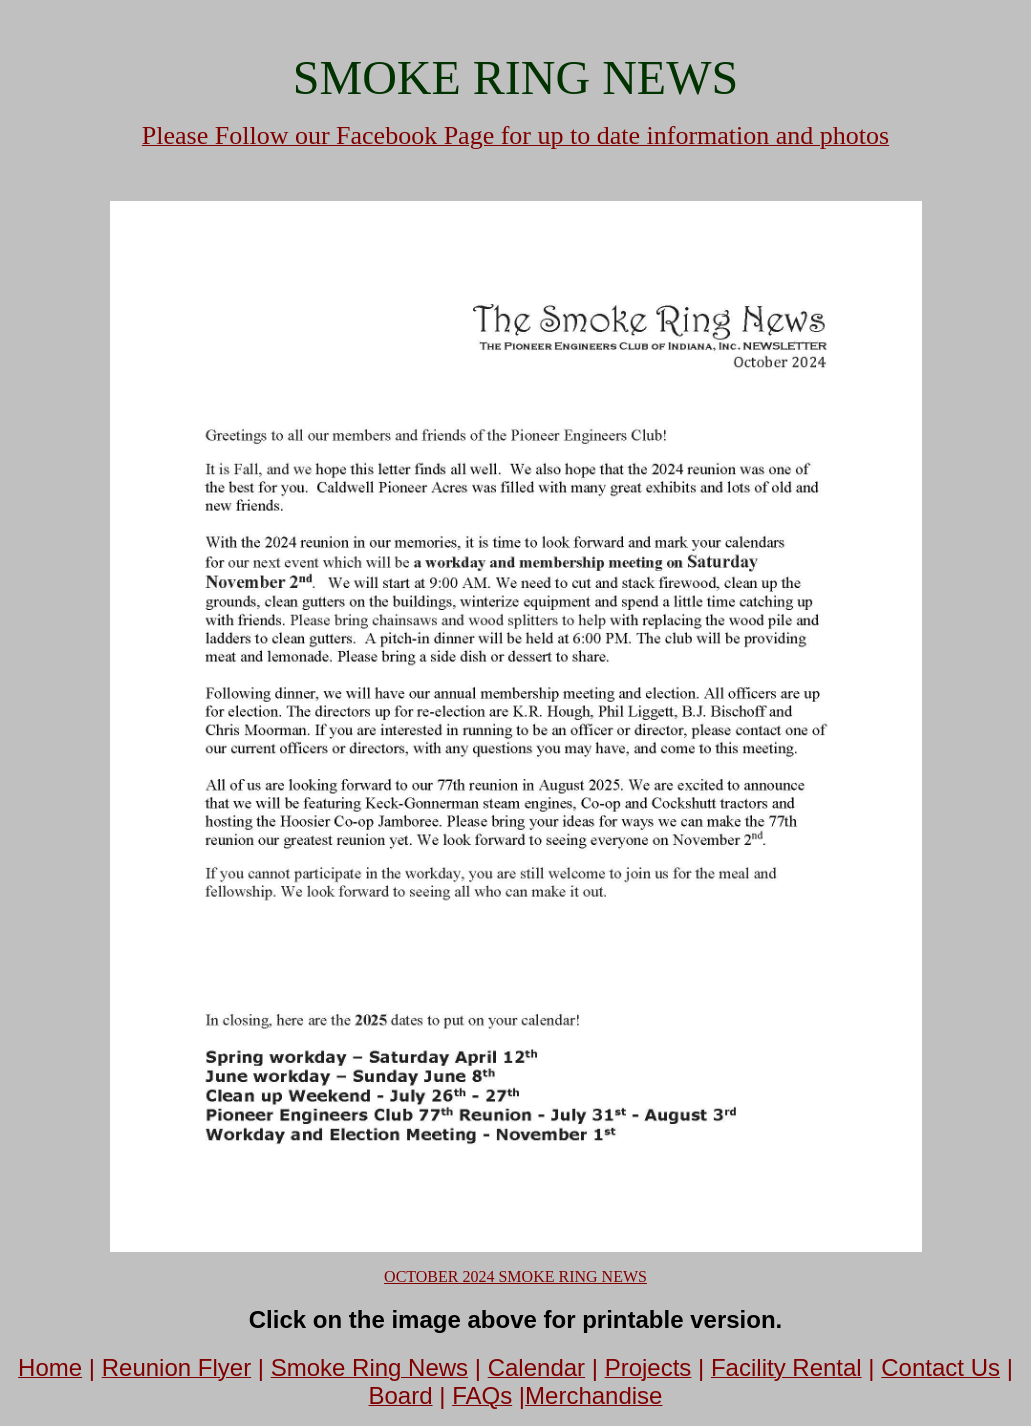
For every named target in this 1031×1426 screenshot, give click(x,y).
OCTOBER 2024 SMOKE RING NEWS (515, 1276)
